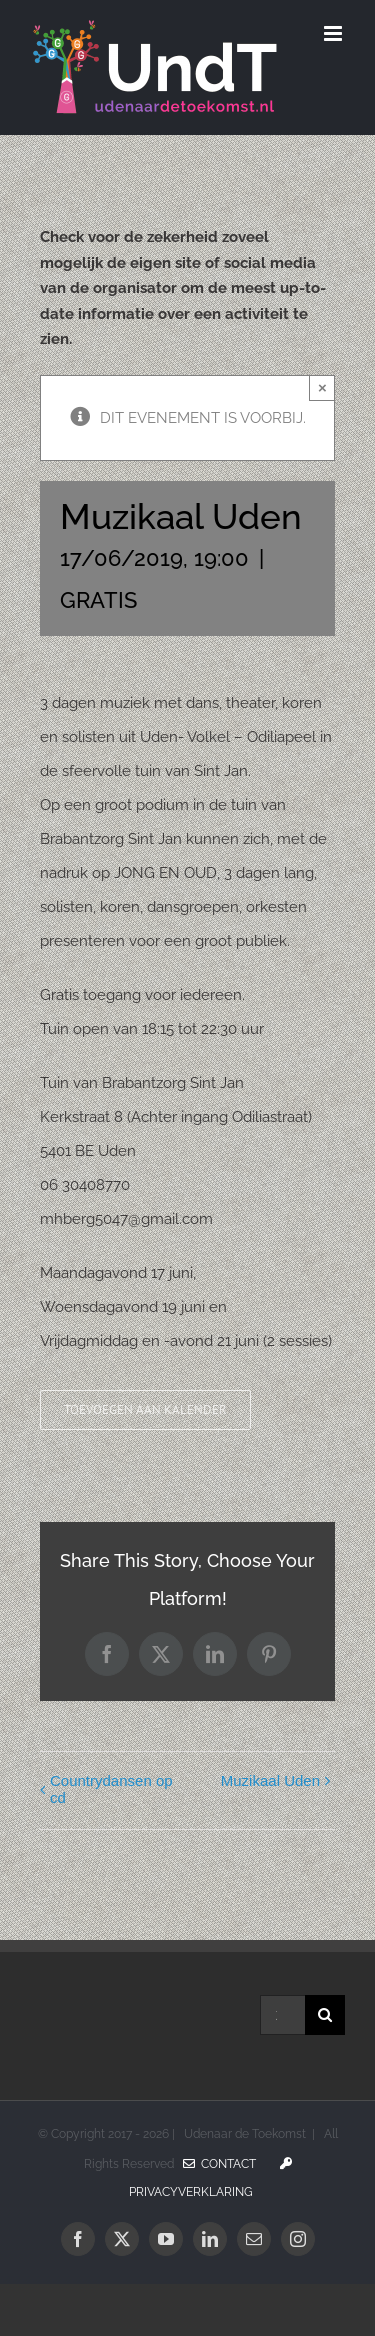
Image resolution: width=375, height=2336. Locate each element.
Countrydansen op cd (111, 1789)
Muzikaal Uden (270, 1780)
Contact (219, 2164)
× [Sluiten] (322, 387)
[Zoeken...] (282, 2015)
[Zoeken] (325, 2015)
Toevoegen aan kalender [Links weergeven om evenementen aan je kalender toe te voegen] (145, 1410)
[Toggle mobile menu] (334, 33)
